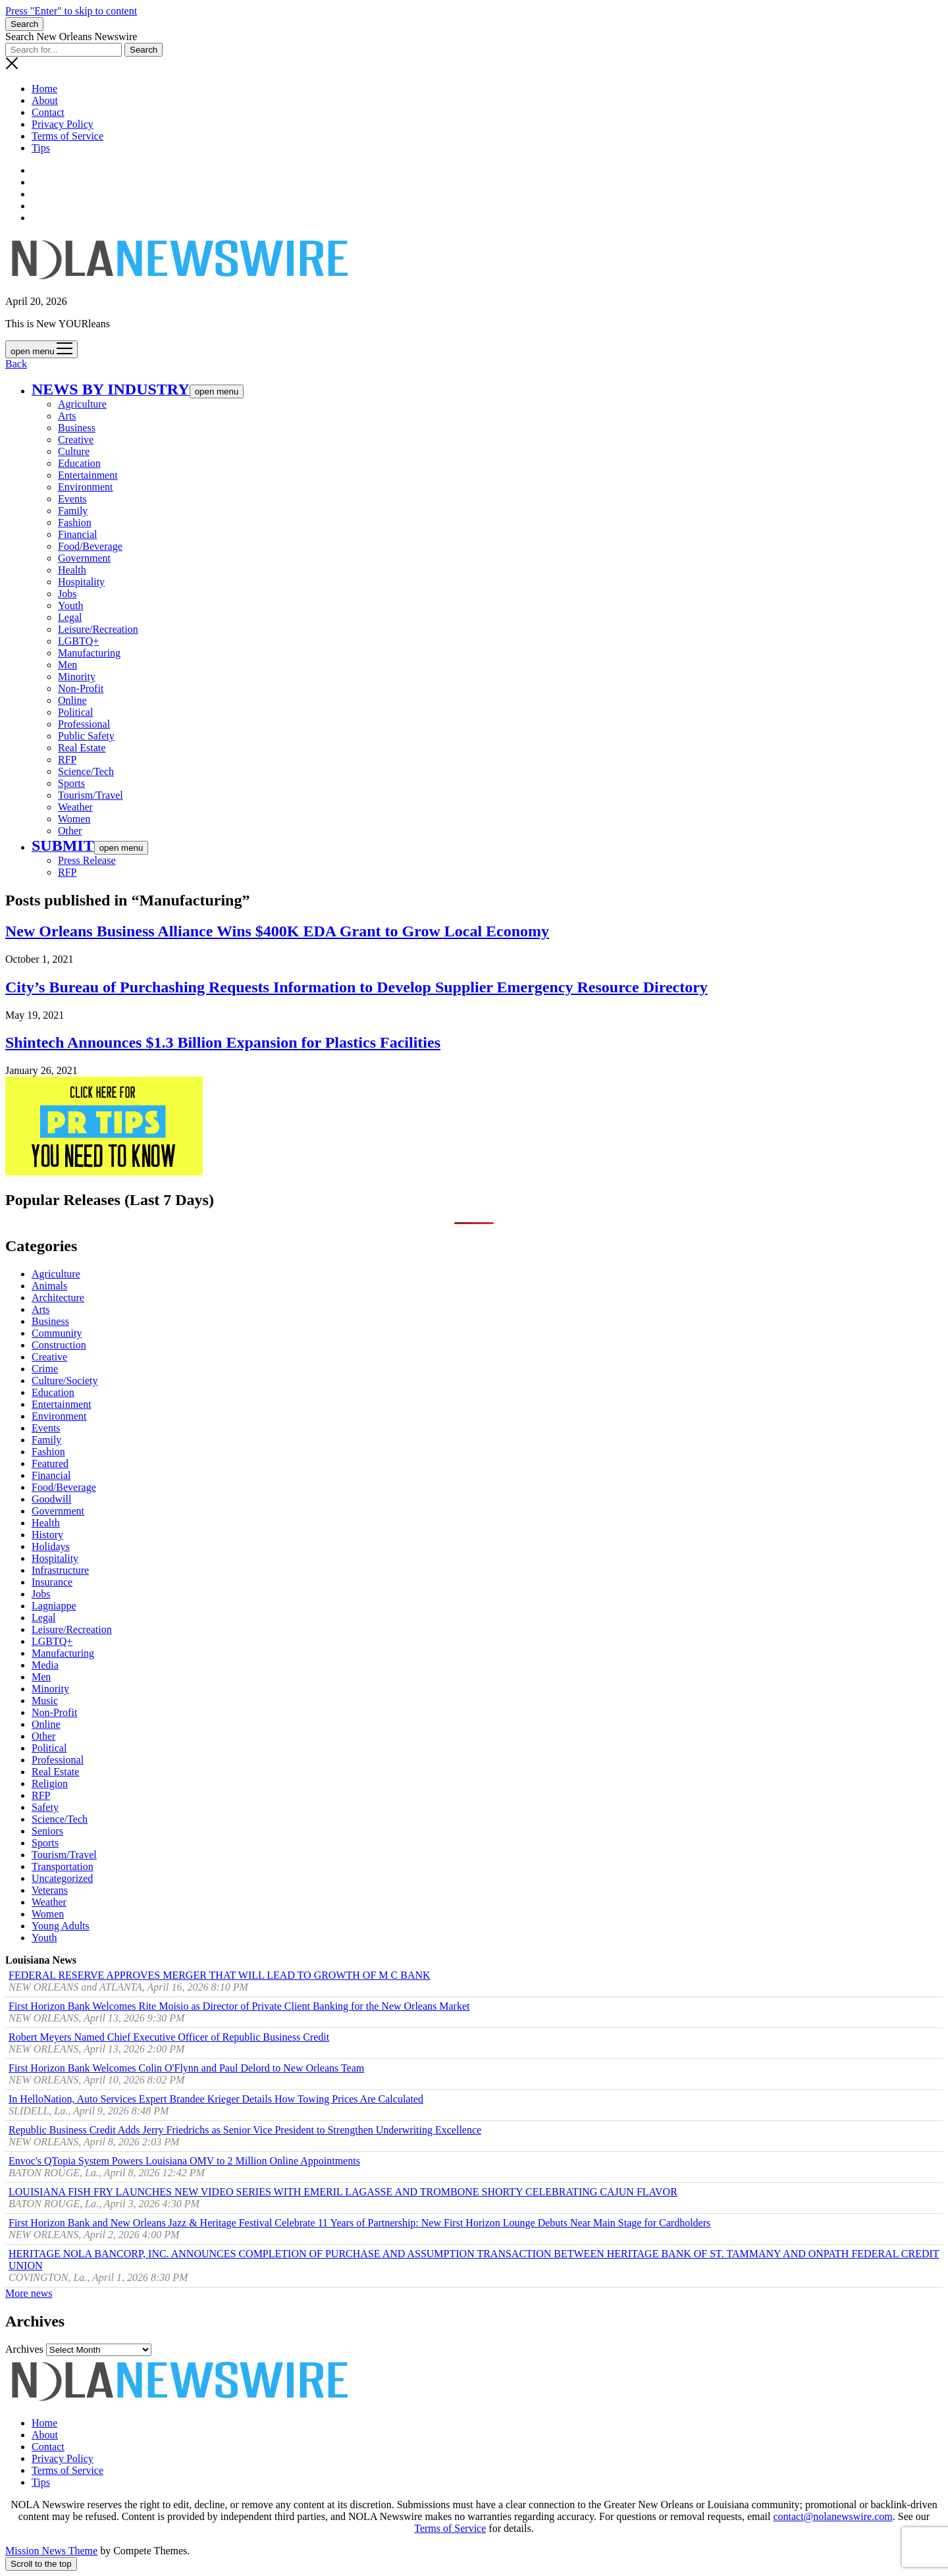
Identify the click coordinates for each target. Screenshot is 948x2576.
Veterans (50, 1890)
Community (57, 1333)
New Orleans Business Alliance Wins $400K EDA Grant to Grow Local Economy (277, 931)
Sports (71, 783)
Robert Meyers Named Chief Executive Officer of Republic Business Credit (169, 2037)
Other (70, 830)
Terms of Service (67, 136)
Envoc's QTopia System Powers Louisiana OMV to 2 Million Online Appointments (184, 2160)
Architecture (58, 1297)
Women (74, 818)
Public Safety (86, 735)
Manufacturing (89, 652)
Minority (76, 676)
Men (67, 664)
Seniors (47, 1831)
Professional (84, 724)
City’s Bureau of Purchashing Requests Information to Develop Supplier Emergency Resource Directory (356, 987)
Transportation (62, 1866)
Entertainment (88, 475)
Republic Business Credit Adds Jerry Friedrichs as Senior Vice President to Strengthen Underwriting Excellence (245, 2129)
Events (72, 498)
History (47, 1534)
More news (29, 2293)
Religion (50, 1783)
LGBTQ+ (78, 641)
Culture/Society (64, 1380)
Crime (45, 1368)
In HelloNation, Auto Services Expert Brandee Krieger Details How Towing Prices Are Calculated (216, 2099)
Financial (77, 534)
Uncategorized (62, 1878)
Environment (85, 487)
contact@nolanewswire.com (832, 2516)
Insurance (52, 1582)
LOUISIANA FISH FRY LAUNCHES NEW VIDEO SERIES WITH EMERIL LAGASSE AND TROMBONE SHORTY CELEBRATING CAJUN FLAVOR (343, 2191)
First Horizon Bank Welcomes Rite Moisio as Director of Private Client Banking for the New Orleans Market (239, 2006)
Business (76, 427)
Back (16, 363)
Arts (67, 415)
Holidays (51, 1546)
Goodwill (51, 1499)
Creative (75, 439)
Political (75, 712)
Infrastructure (60, 1570)
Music (45, 1700)
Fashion (75, 522)
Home (44, 88)
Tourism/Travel (90, 795)
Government (84, 558)
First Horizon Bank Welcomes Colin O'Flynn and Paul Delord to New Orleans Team (186, 2068)
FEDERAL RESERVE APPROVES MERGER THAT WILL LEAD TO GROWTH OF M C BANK (220, 1975)
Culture (74, 451)
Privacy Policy (62, 124)
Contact (48, 112)
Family (73, 510)
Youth (70, 605)
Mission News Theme (51, 2550)
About (45, 100)
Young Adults (61, 1925)
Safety (45, 1807)
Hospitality (81, 581)
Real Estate (81, 747)
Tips (41, 147)
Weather (75, 807)
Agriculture (82, 404)
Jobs (67, 593)
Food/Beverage (90, 546)
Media (45, 1665)
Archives (24, 2349)
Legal (70, 617)
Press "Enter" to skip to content (71, 10)
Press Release (87, 860)
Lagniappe (54, 1605)
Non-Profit (80, 688)
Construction (59, 1345)
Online (72, 700)
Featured (50, 1463)
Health (72, 570)
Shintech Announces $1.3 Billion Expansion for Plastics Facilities (222, 1042)
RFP (67, 759)
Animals (49, 1285)
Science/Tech (86, 771)
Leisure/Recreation (98, 629)
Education (79, 463)
